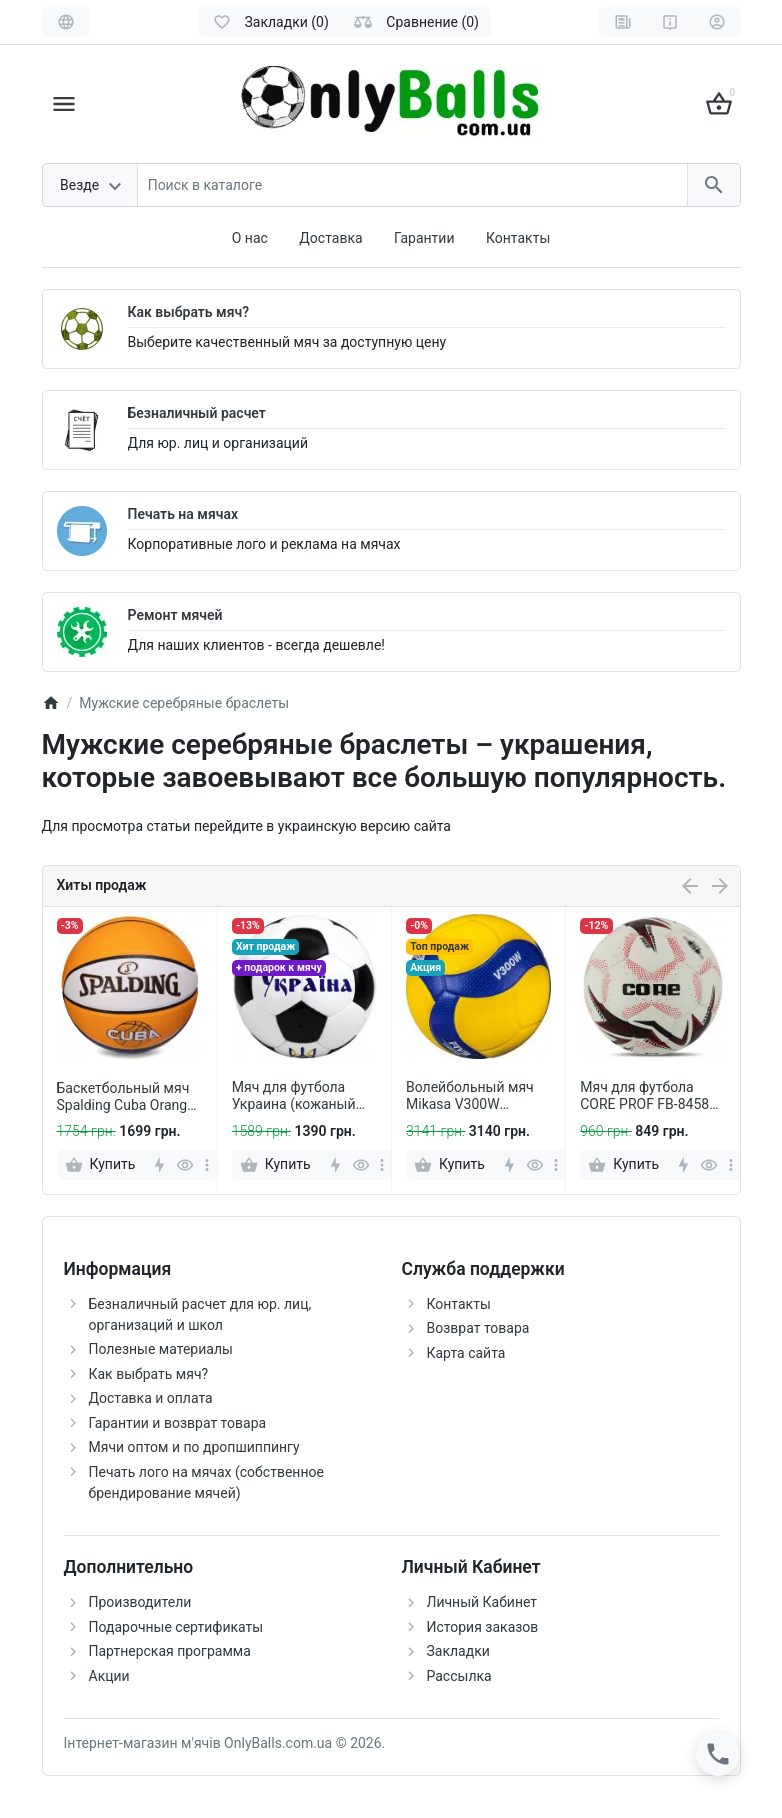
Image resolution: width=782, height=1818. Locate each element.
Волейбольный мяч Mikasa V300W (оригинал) (470, 1096)
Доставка (330, 238)
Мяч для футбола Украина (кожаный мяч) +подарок (294, 1096)
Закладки (458, 1651)
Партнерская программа (170, 1651)
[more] (207, 1165)
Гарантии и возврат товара (178, 1423)
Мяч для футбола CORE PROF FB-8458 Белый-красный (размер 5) (644, 1096)
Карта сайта (466, 1353)
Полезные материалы (161, 1349)
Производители (140, 1602)
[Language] (66, 22)
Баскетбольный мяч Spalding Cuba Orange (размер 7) (126, 1097)
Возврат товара (478, 1328)
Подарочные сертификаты (176, 1627)
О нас (250, 238)
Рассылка (459, 1676)
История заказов (483, 1627)
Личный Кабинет (482, 1602)
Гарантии (424, 238)
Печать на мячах (183, 514)
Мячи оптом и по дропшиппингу (194, 1447)
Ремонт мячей (175, 615)
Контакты (518, 238)
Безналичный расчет (197, 413)
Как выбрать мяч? (189, 312)
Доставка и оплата (151, 1398)
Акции (109, 1676)
